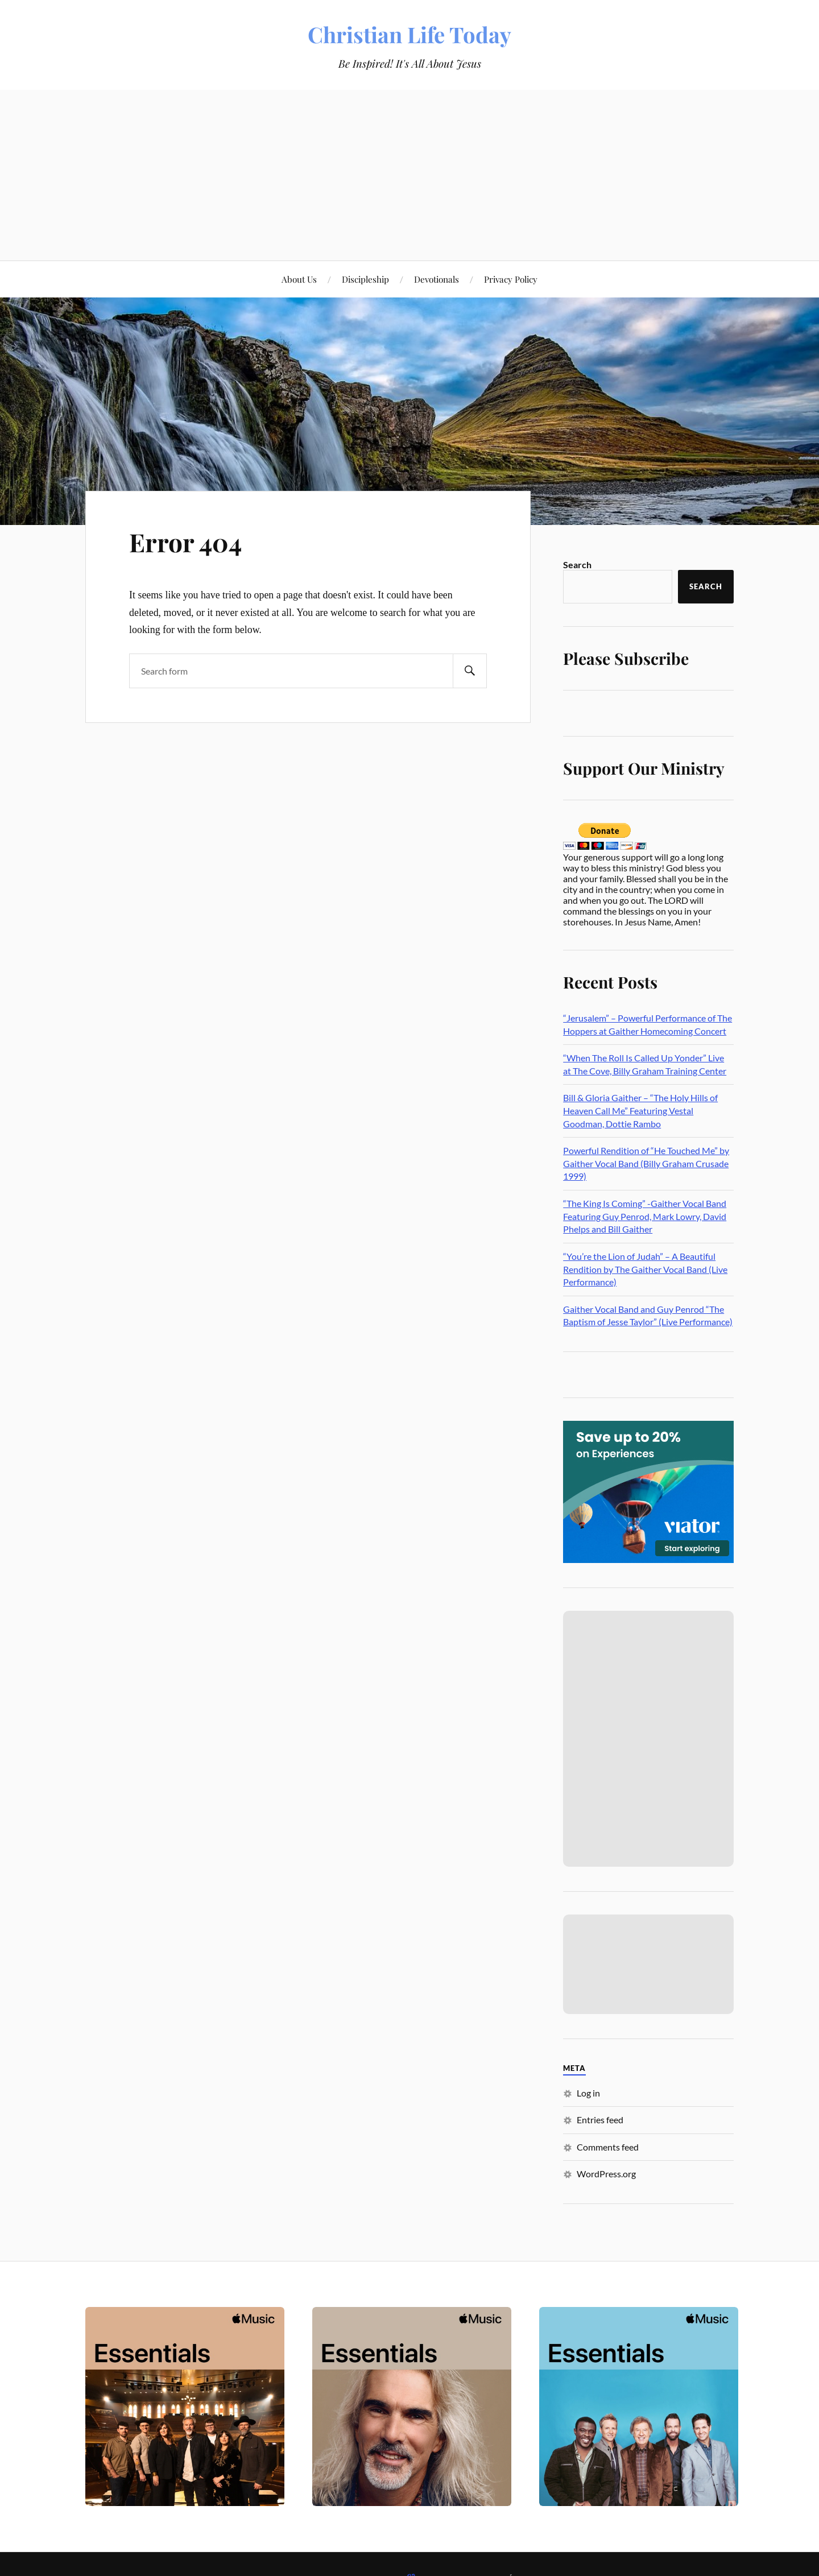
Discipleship (365, 279)
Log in (588, 2092)
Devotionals (436, 279)
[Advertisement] (409, 175)
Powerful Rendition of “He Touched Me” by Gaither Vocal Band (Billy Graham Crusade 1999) (646, 1163)
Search (577, 564)
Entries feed (600, 2119)
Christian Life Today (409, 34)
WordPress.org (606, 2173)
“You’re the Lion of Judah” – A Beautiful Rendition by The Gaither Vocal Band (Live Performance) (645, 1269)
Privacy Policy (510, 279)
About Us (299, 279)
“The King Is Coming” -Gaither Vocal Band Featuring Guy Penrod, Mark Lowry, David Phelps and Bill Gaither (644, 1216)
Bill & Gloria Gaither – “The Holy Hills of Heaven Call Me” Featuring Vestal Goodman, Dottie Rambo (640, 1110)
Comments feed (608, 2146)
